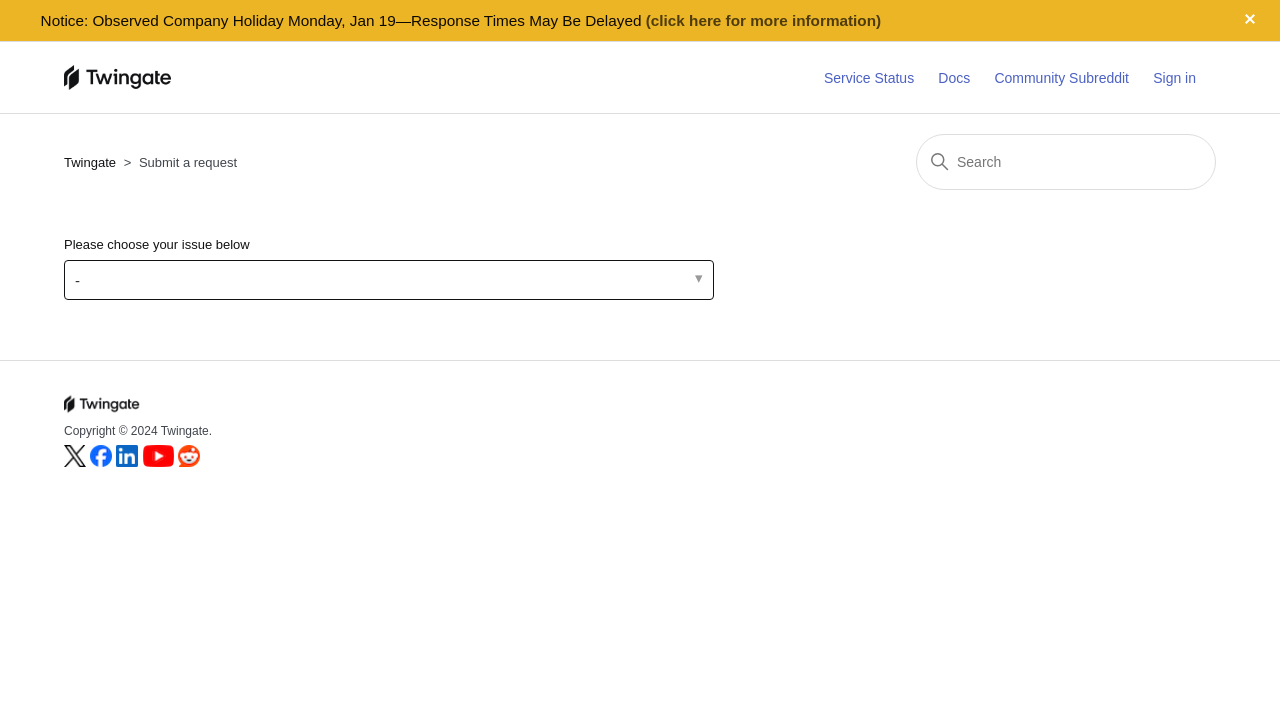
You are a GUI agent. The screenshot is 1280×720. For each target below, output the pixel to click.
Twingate (90, 162)
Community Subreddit (1061, 78)
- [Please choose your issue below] (77, 280)
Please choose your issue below (157, 244)
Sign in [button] (1174, 78)
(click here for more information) (763, 20)
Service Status (869, 78)
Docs (954, 78)
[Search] (1066, 162)
